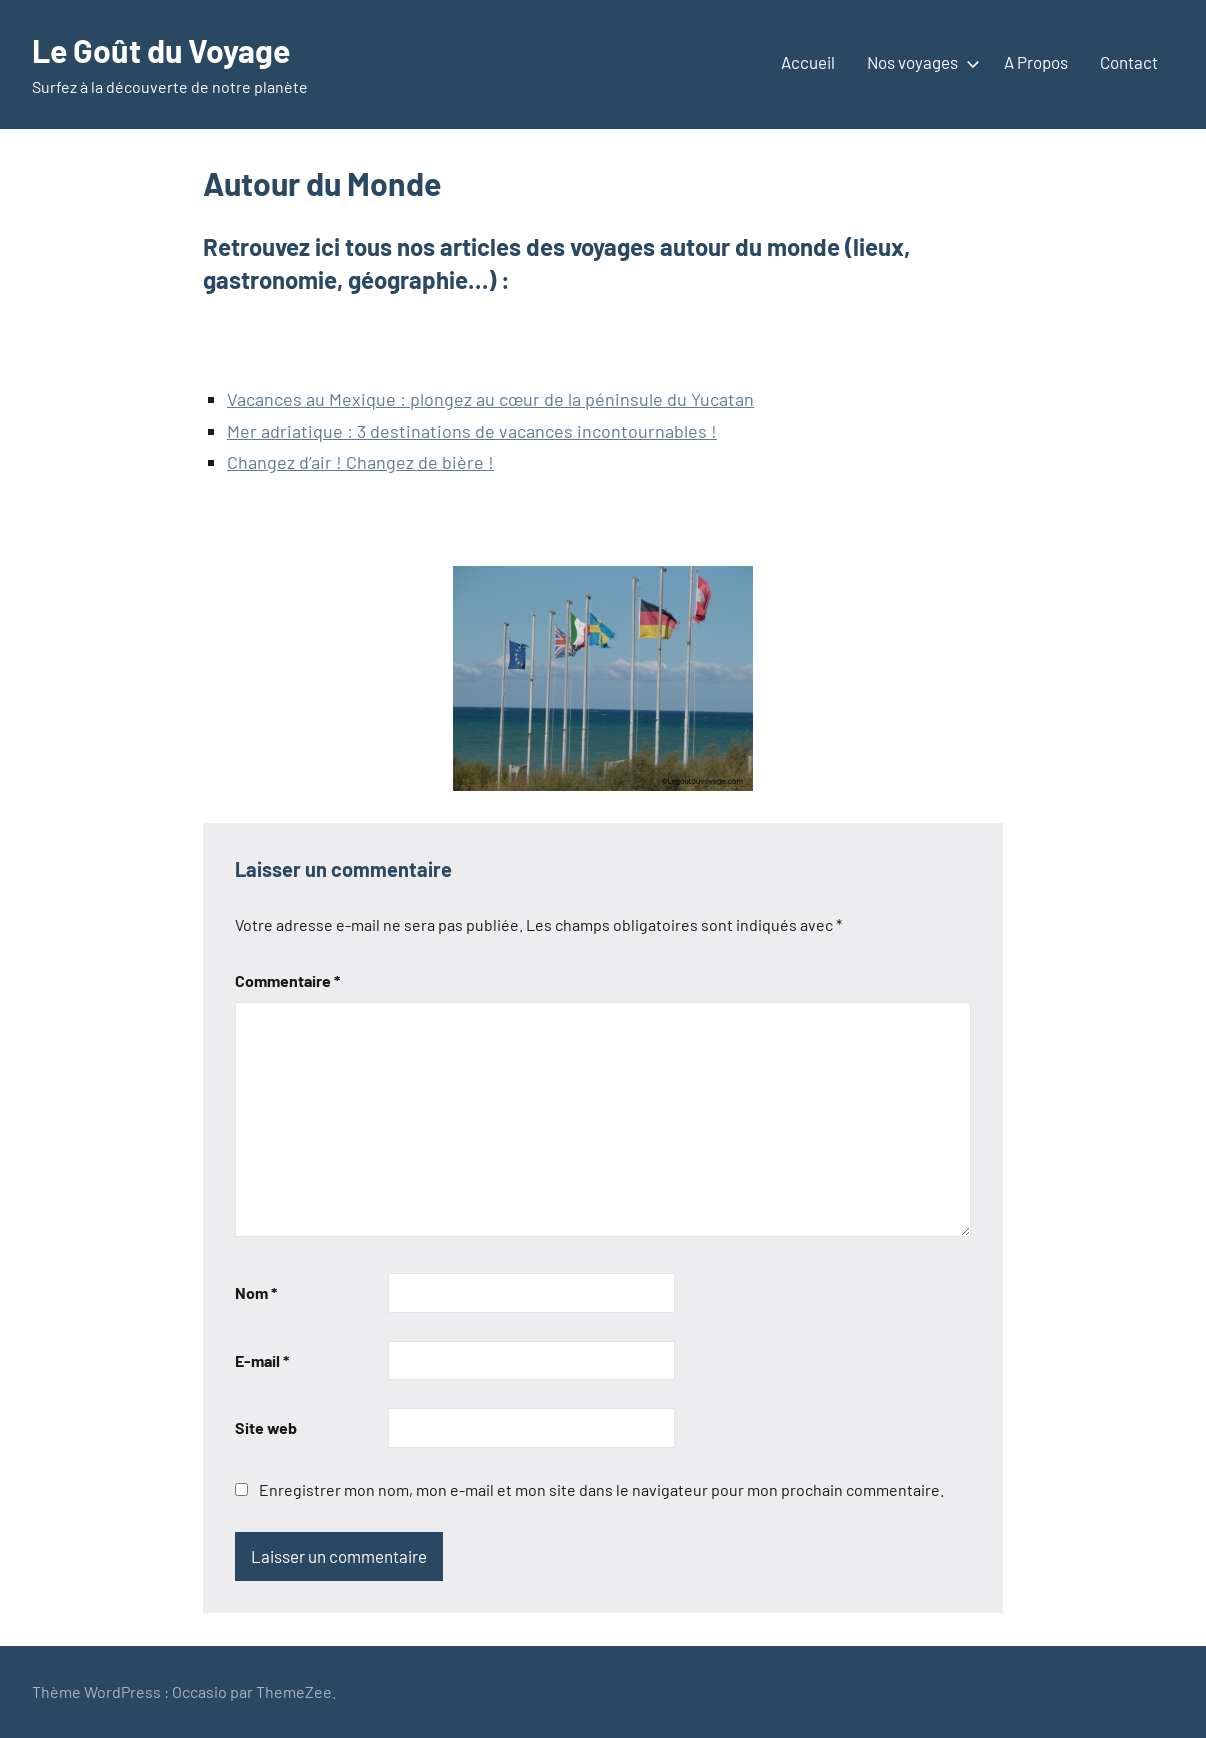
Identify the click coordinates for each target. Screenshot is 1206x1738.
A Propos (1036, 62)
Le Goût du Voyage (161, 50)
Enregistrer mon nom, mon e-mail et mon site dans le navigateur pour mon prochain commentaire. (601, 1489)
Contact (1129, 62)
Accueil (808, 62)
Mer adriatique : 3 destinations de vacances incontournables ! (472, 431)
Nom (256, 1292)
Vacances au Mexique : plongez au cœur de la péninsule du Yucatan (490, 399)
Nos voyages (919, 62)
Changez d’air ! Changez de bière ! (360, 462)
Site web (266, 1427)
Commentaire (287, 980)
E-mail (262, 1360)
